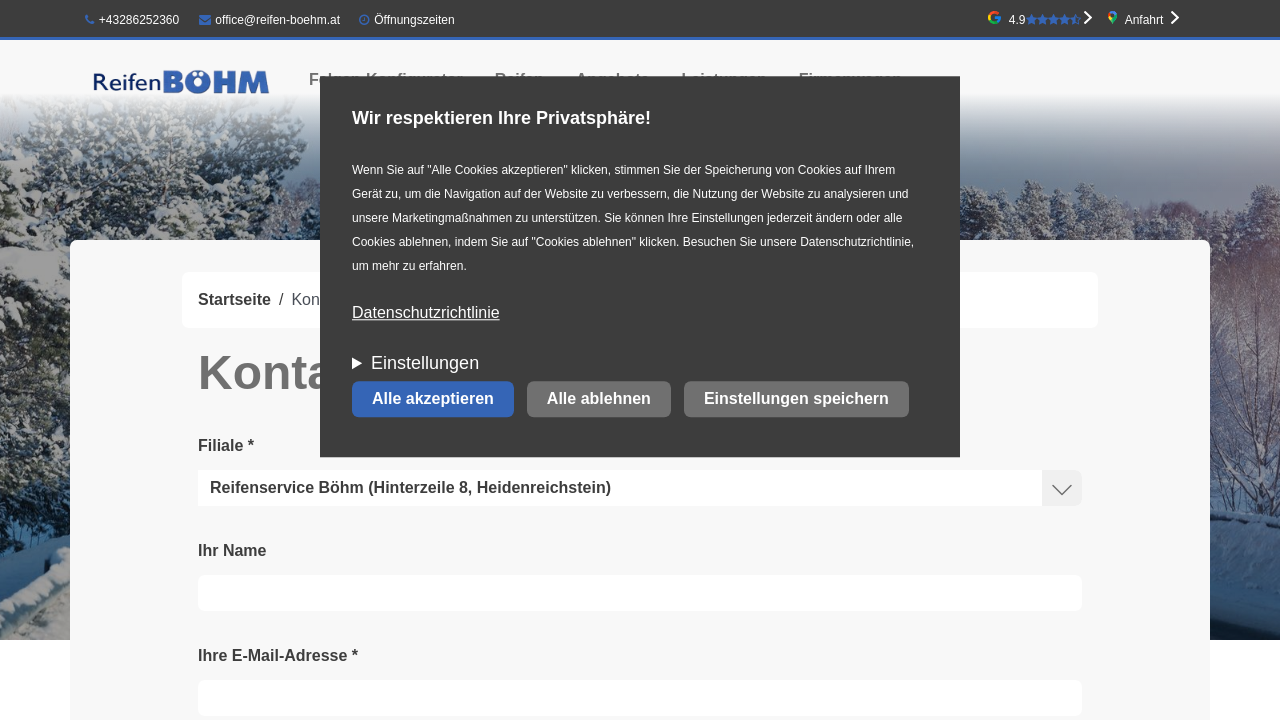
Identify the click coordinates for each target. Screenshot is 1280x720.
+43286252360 (132, 20)
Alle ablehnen (599, 399)
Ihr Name (232, 550)
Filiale (226, 445)
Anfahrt (1144, 20)
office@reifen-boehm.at (270, 20)
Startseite (234, 299)
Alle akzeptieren (433, 399)
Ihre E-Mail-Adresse (278, 655)
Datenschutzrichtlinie (426, 313)
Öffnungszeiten (414, 20)
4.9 (1045, 20)
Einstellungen (425, 364)
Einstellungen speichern (796, 399)
